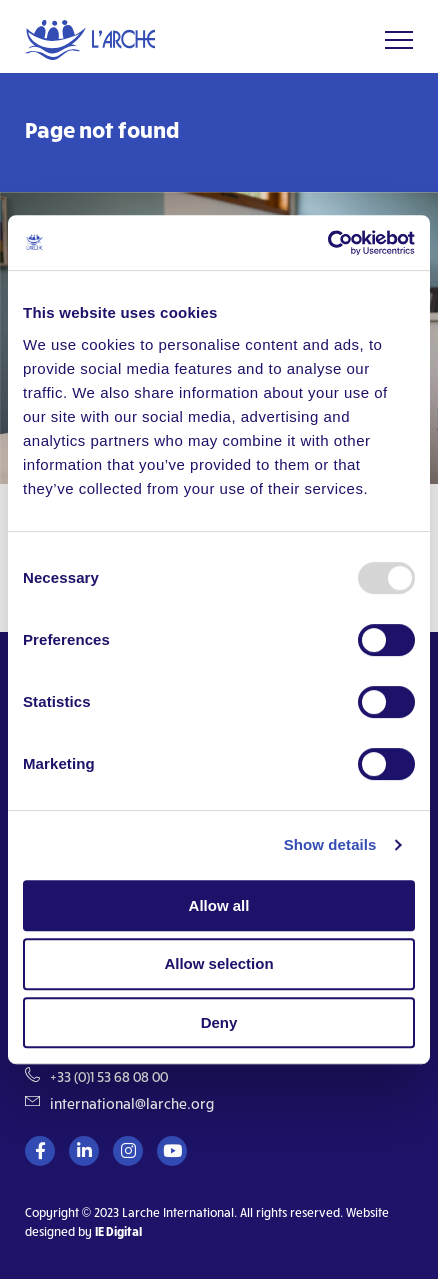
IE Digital (118, 1231)
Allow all (219, 905)
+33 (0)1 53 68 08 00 (109, 1076)
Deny (219, 1022)
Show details (330, 844)
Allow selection (218, 963)
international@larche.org (132, 1103)
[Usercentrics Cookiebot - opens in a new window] (327, 243)
